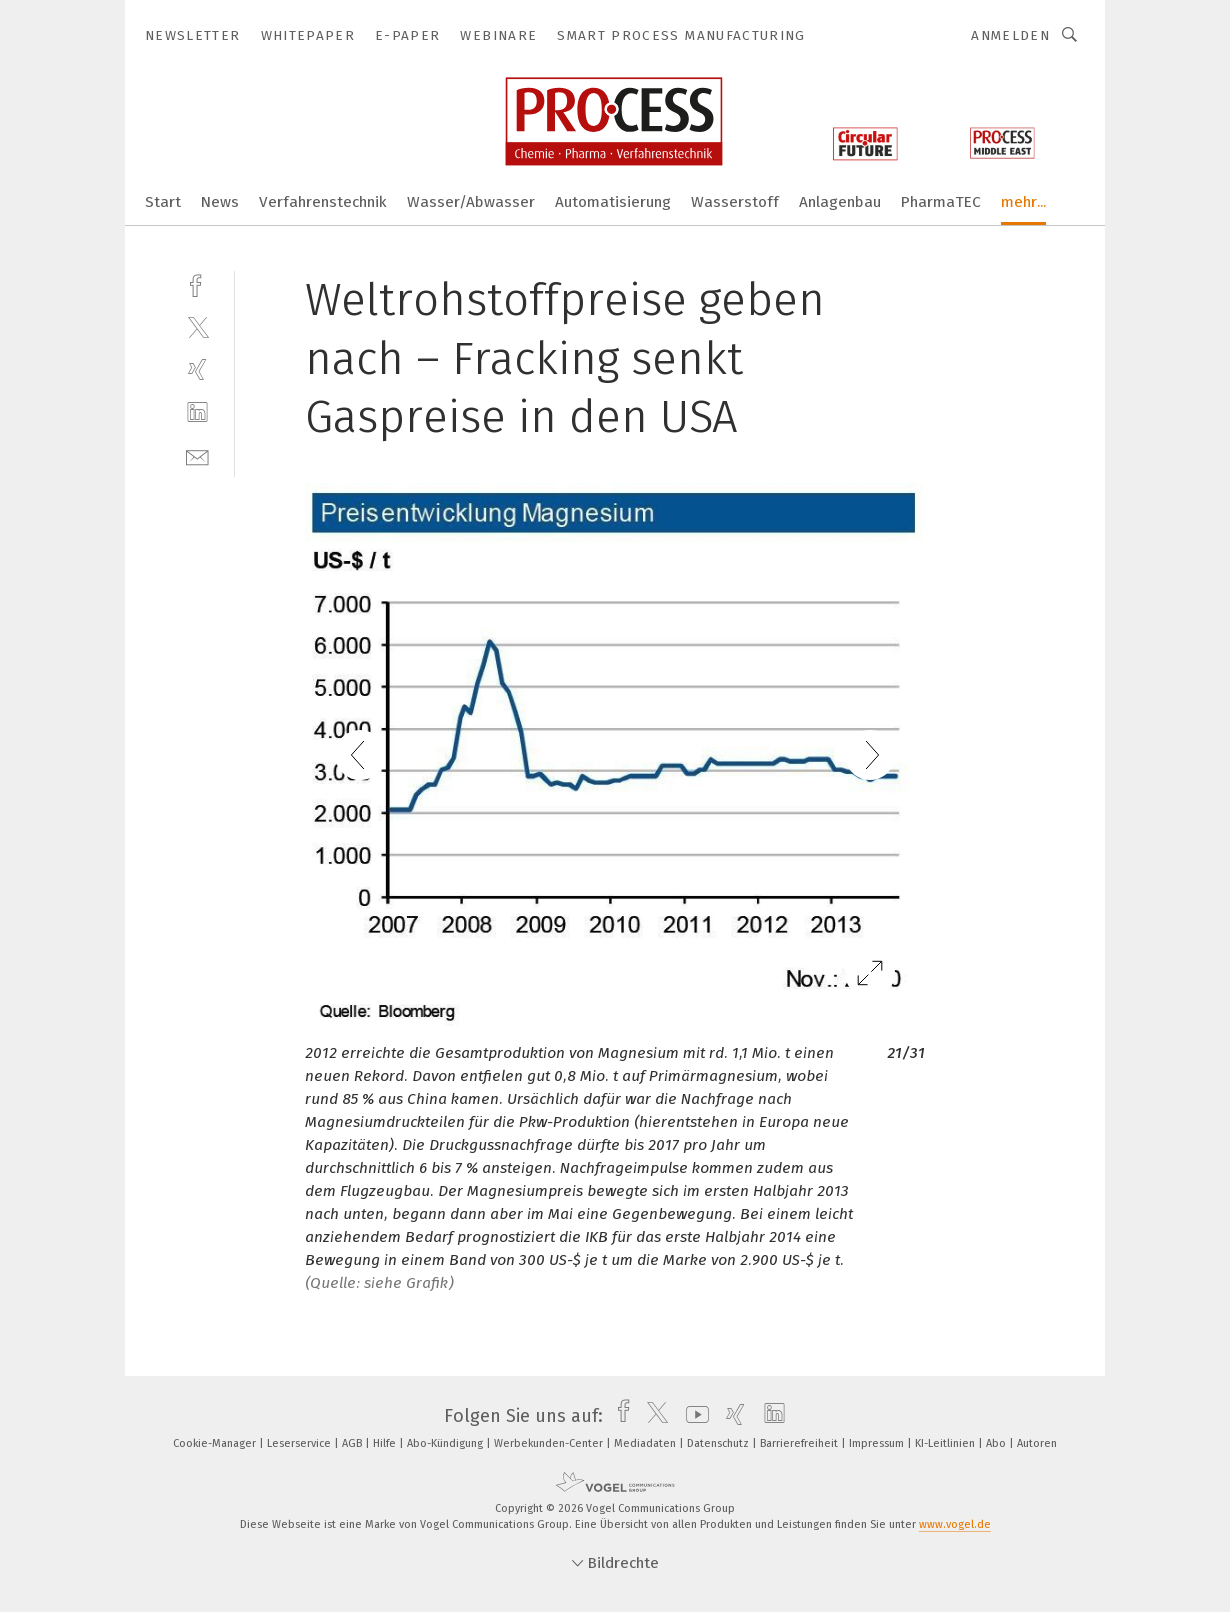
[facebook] (197, 283)
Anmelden (1010, 35)
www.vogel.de (955, 1524)
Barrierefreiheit (800, 1443)
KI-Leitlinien (946, 1443)
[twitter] (197, 326)
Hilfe (386, 1443)
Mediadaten (646, 1443)
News (220, 202)
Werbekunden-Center (550, 1443)
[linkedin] (197, 412)
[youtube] (692, 1416)
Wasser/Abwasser (471, 202)
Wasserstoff (735, 202)
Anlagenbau (840, 202)
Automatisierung (613, 202)
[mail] (197, 455)
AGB (353, 1443)
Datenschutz (719, 1443)
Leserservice (300, 1443)
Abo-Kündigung (446, 1443)
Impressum (878, 1443)
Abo (997, 1443)
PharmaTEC (941, 202)
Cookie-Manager (216, 1443)
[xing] (197, 369)
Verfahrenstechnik (323, 202)
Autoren (1037, 1443)
